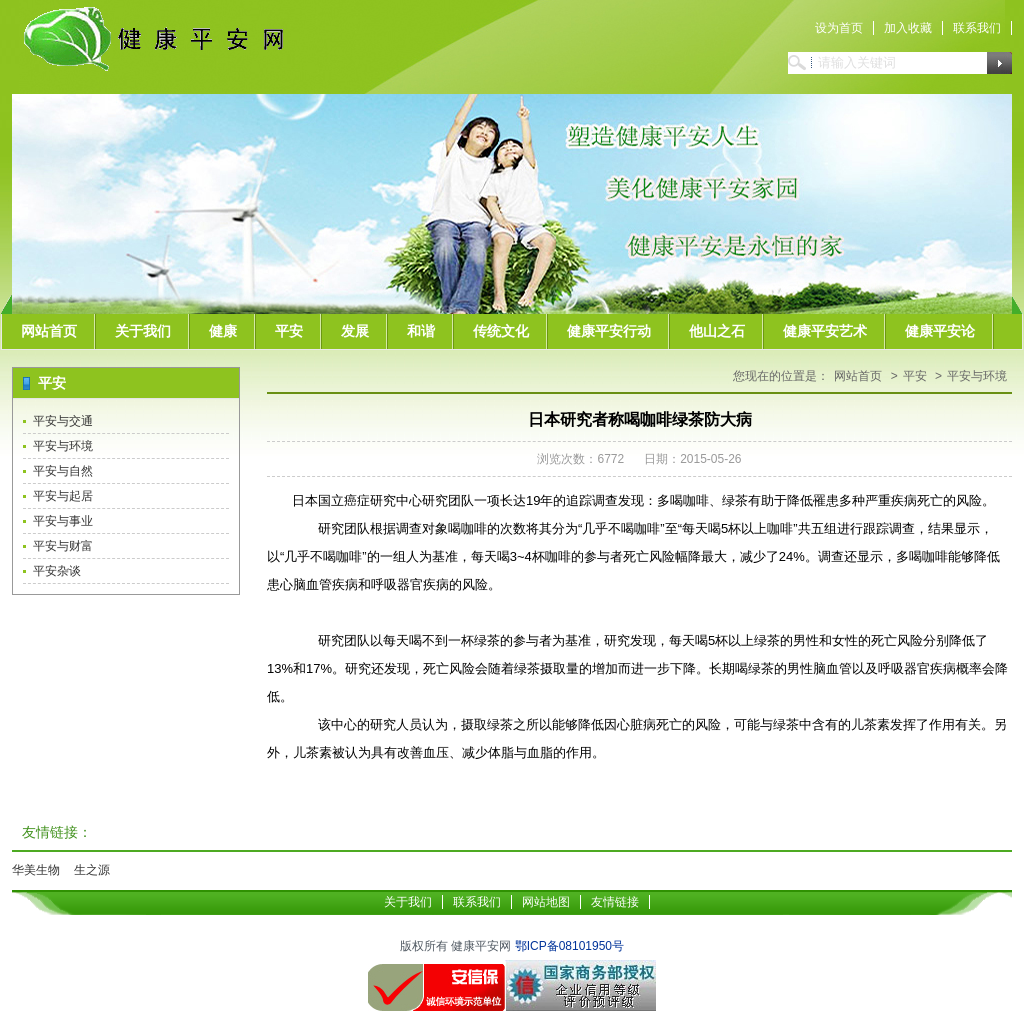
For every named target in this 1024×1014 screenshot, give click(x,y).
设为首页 (839, 28)
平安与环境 (63, 446)
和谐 (421, 331)
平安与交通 (63, 421)
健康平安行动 (609, 331)
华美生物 (36, 870)
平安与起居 (63, 496)
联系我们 (977, 28)
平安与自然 (63, 471)
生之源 (92, 870)
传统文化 (501, 331)
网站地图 (546, 902)
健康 (223, 331)
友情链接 (615, 902)
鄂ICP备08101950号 (569, 946)
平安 (289, 331)
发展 (355, 331)
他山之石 (717, 331)
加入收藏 (908, 28)
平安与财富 (63, 546)
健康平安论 (940, 331)
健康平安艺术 (825, 331)
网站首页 (49, 331)
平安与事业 (63, 521)
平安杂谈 (57, 571)
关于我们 (143, 331)
